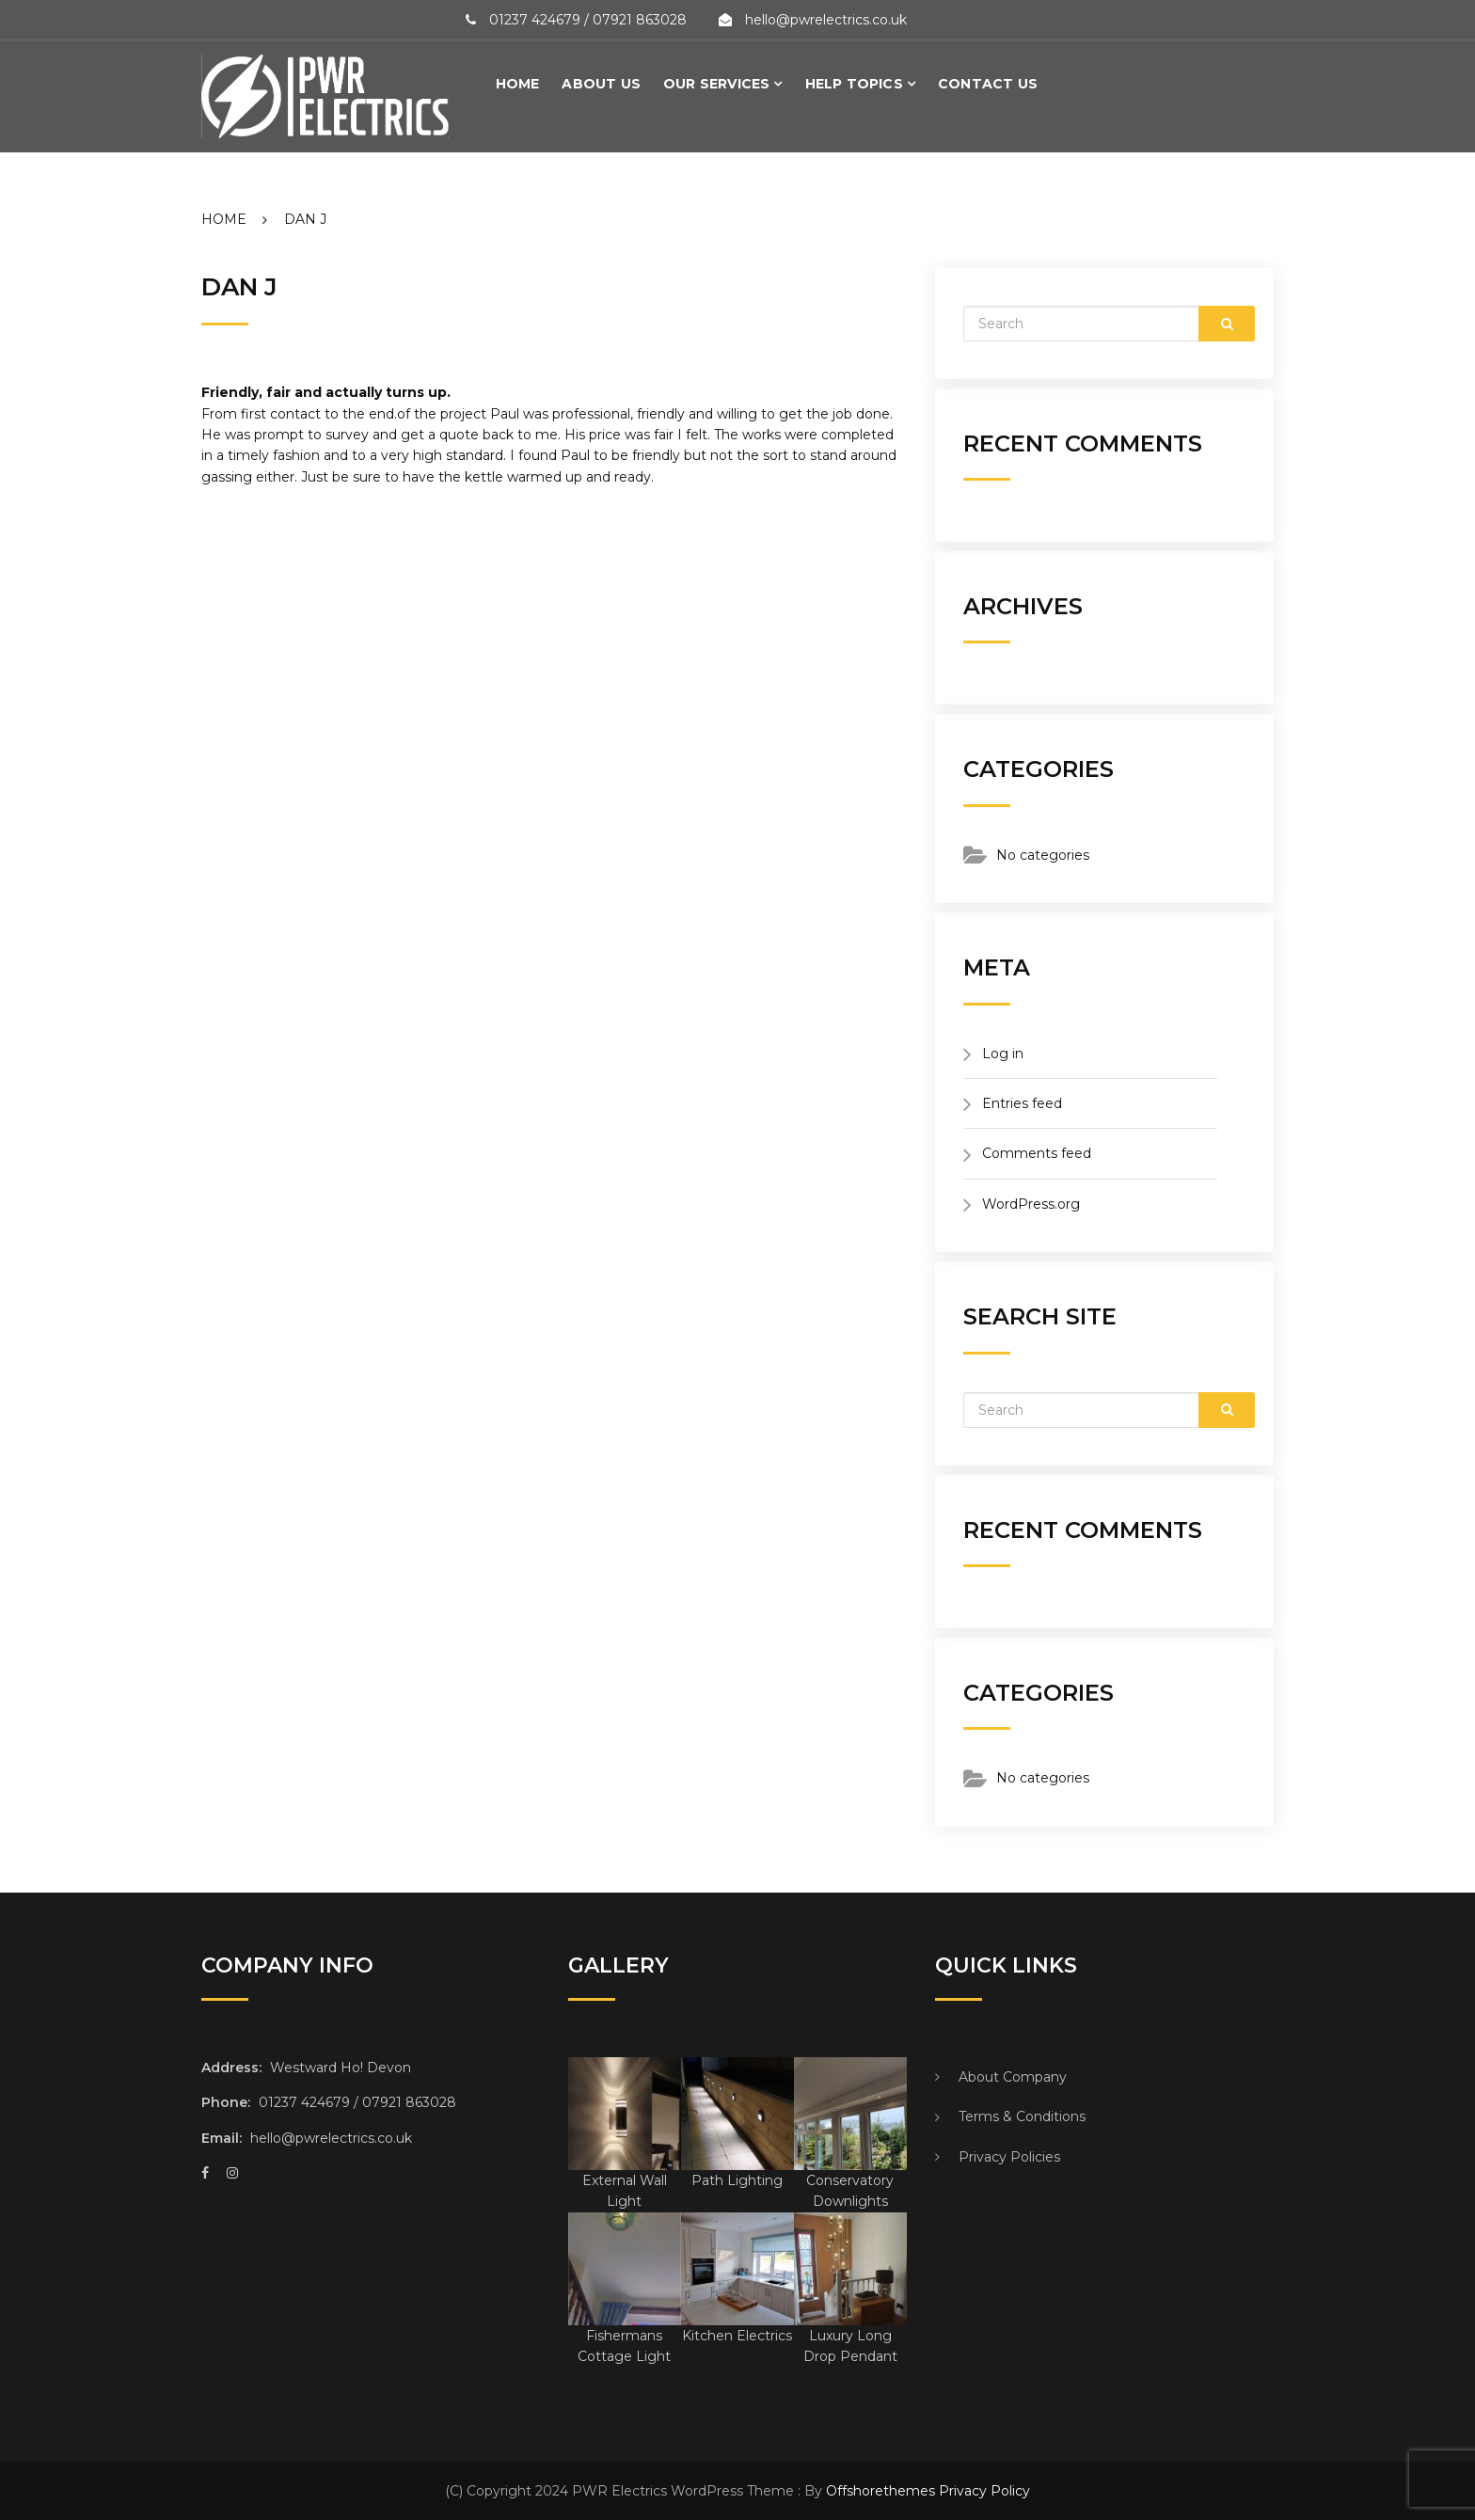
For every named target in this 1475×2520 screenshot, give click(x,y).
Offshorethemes (880, 2490)
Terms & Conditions (1022, 2116)
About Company (1013, 2076)
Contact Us (988, 83)
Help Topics (854, 83)
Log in (1002, 1053)
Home (518, 83)
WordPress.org (1031, 1204)
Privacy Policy (984, 2490)
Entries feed (1022, 1103)
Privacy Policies (1009, 2156)
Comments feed (1036, 1153)
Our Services (716, 83)
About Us (601, 83)
